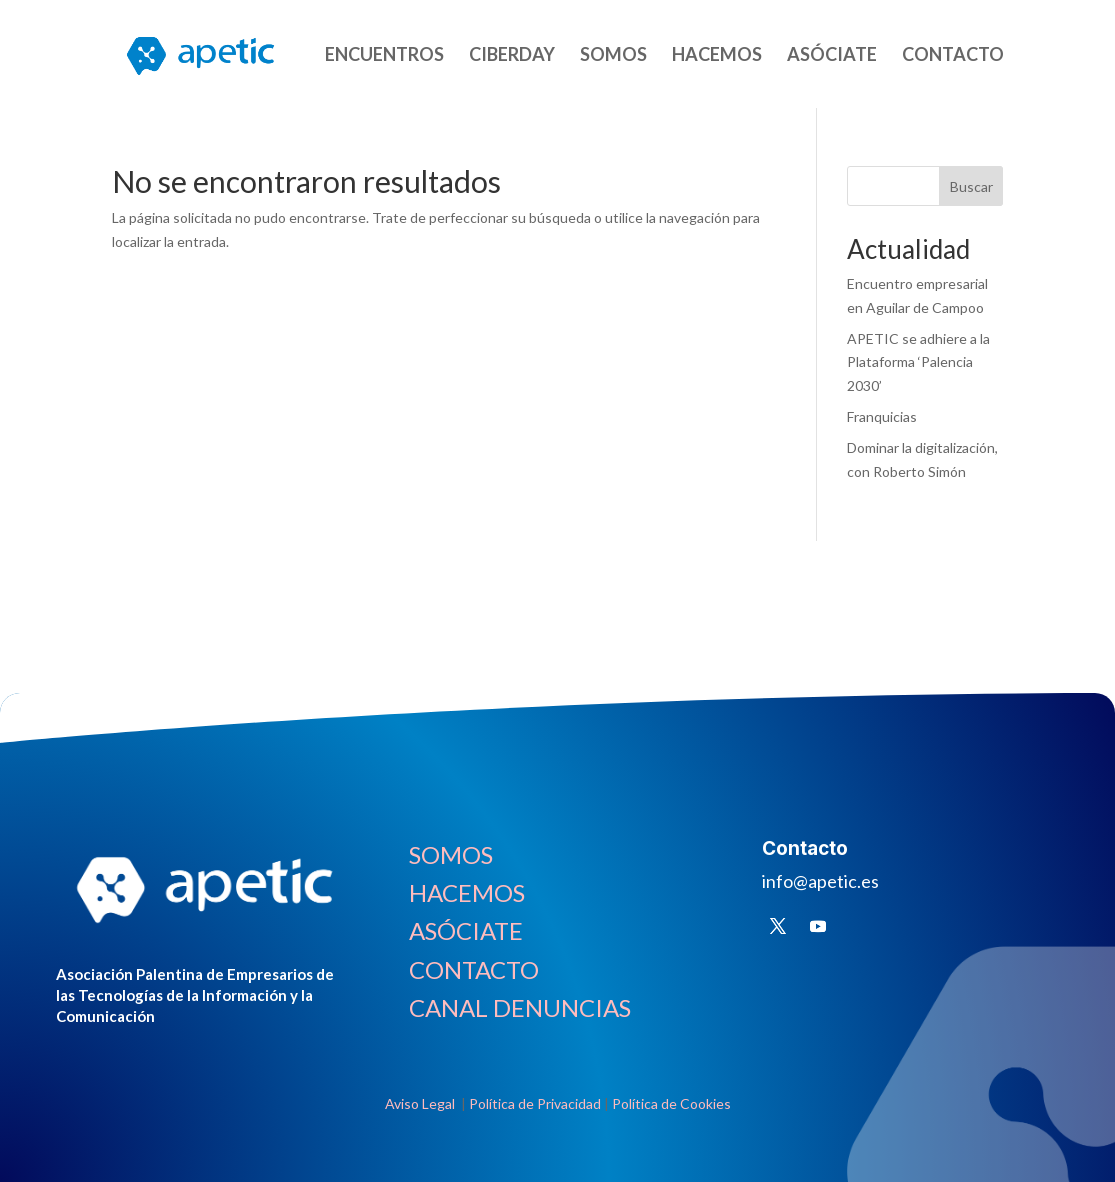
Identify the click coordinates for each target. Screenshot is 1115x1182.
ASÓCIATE (832, 56)
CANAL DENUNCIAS (520, 1007)
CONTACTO (953, 56)
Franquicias (882, 416)
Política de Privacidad (535, 1103)
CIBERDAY (512, 56)
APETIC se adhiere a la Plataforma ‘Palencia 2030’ (918, 362)
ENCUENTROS (384, 56)
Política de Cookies (671, 1103)
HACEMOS (717, 56)
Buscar (971, 186)
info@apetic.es (820, 881)
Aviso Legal (421, 1103)
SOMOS (613, 56)
